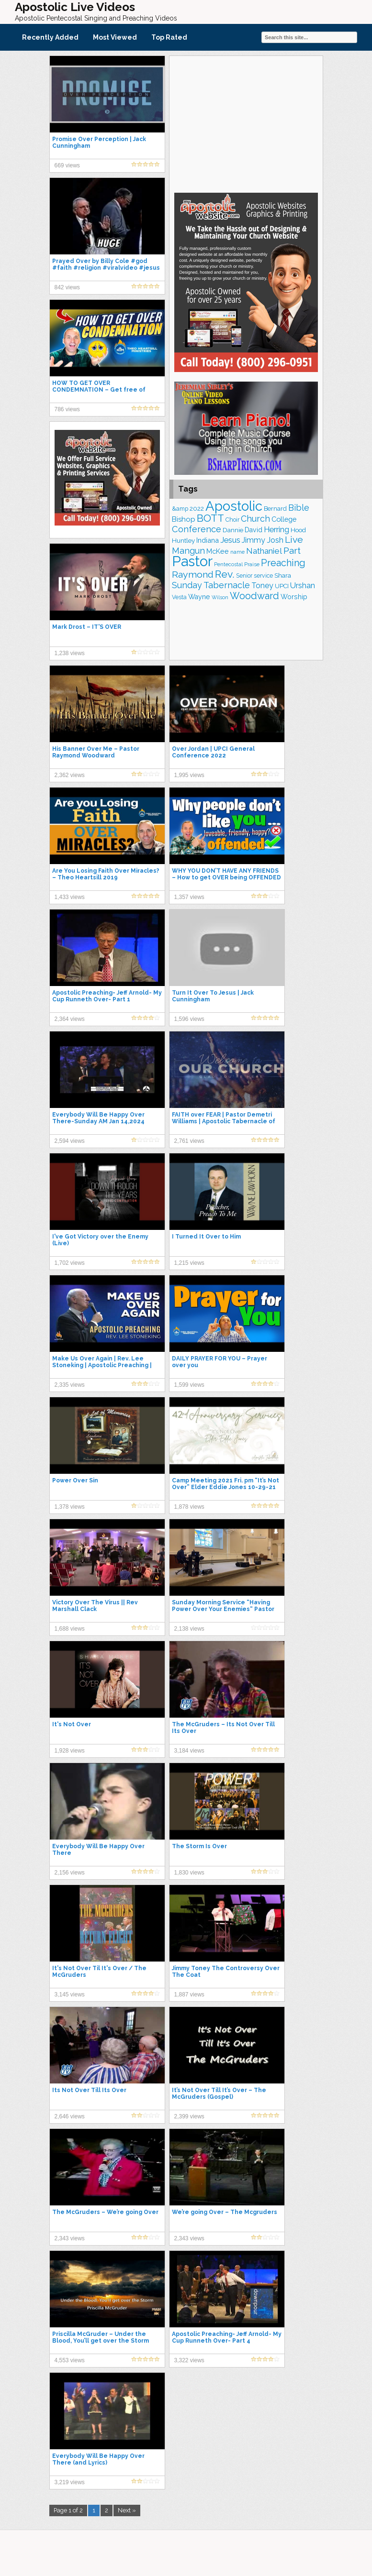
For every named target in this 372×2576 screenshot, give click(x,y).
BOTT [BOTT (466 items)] (210, 518)
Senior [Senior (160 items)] (244, 575)
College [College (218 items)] (283, 519)
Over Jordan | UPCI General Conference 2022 (213, 752)
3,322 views (189, 2360)
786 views (67, 409)
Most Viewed (115, 37)
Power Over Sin (75, 1480)
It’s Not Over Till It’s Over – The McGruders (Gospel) (219, 2093)
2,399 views (189, 2116)
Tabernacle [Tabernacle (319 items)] (226, 585)
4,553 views (70, 2360)
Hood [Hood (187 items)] (298, 530)
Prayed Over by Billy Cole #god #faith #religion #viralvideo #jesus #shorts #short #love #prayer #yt (106, 268)
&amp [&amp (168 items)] (180, 508)
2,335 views (70, 1384)
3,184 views (189, 1750)
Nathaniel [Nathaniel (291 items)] (264, 551)
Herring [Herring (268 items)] (276, 529)
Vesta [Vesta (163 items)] (179, 597)
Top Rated (169, 37)
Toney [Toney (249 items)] (262, 585)
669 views (67, 165)
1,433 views (70, 897)
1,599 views (189, 1384)
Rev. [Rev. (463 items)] (225, 574)
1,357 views (189, 897)
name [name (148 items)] (237, 551)
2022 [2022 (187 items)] (197, 508)
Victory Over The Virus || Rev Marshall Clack (95, 1605)
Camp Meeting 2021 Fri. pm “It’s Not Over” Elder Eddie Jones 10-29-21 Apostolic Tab (225, 1487)
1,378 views (70, 1506)
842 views (67, 287)
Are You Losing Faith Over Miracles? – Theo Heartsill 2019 (105, 874)
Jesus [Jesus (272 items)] (230, 540)
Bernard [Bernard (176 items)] (275, 508)
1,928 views (70, 1750)
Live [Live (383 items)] (294, 539)
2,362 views (70, 775)
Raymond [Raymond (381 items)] (193, 574)
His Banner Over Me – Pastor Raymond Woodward (95, 752)
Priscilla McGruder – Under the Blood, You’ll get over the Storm (100, 2337)
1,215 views (189, 1263)
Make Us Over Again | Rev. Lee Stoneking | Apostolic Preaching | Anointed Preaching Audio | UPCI (102, 1365)
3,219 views (70, 2482)
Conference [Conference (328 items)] (196, 529)
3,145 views (70, 1994)
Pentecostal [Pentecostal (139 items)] (228, 564)
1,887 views (189, 1994)
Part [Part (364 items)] (292, 550)
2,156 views (70, 1872)
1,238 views (70, 653)
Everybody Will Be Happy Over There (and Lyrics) (98, 2459)
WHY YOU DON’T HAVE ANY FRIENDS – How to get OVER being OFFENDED (226, 874)
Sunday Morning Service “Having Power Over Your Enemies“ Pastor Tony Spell (223, 1609)
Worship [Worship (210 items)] (294, 597)
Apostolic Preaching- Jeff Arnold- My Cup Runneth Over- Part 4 (227, 2337)
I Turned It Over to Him (206, 1236)
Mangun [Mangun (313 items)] (188, 551)
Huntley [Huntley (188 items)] (183, 540)
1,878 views (189, 1506)
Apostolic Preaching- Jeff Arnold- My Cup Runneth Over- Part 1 (107, 996)
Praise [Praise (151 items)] (251, 564)
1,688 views (70, 1628)
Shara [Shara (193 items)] (282, 575)
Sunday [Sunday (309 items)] (187, 585)
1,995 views (189, 775)
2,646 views (70, 2116)
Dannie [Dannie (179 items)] (233, 530)
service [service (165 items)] (263, 575)
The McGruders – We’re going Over (105, 2212)
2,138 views (189, 1628)
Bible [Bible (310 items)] (298, 508)
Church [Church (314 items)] (255, 519)
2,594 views (70, 1141)
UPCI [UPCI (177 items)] (282, 586)
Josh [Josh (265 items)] (275, 540)
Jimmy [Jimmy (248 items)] (253, 540)
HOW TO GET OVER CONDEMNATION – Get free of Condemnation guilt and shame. (101, 390)
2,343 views (70, 2238)
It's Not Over (71, 1724)
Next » (127, 2510)
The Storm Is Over (199, 1846)
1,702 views (70, 1263)
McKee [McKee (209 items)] (217, 551)
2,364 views (70, 1019)
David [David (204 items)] (253, 530)
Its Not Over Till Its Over (89, 2090)
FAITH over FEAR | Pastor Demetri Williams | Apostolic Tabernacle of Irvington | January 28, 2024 (223, 1121)
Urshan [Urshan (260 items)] (302, 585)
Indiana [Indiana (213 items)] (207, 540)
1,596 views (189, 1019)
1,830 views (189, 1872)
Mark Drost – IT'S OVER (86, 627)
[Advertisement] (246, 123)
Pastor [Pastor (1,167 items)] (192, 561)
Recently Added (50, 37)
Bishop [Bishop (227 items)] (183, 519)
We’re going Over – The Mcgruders (224, 2212)
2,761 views (189, 1141)
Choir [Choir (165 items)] (232, 519)
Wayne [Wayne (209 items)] (199, 597)
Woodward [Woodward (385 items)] (254, 596)
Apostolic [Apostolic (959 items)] (233, 506)
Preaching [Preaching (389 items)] (283, 563)
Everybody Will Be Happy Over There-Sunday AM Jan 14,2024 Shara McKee (98, 1121)
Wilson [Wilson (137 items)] (220, 597)
